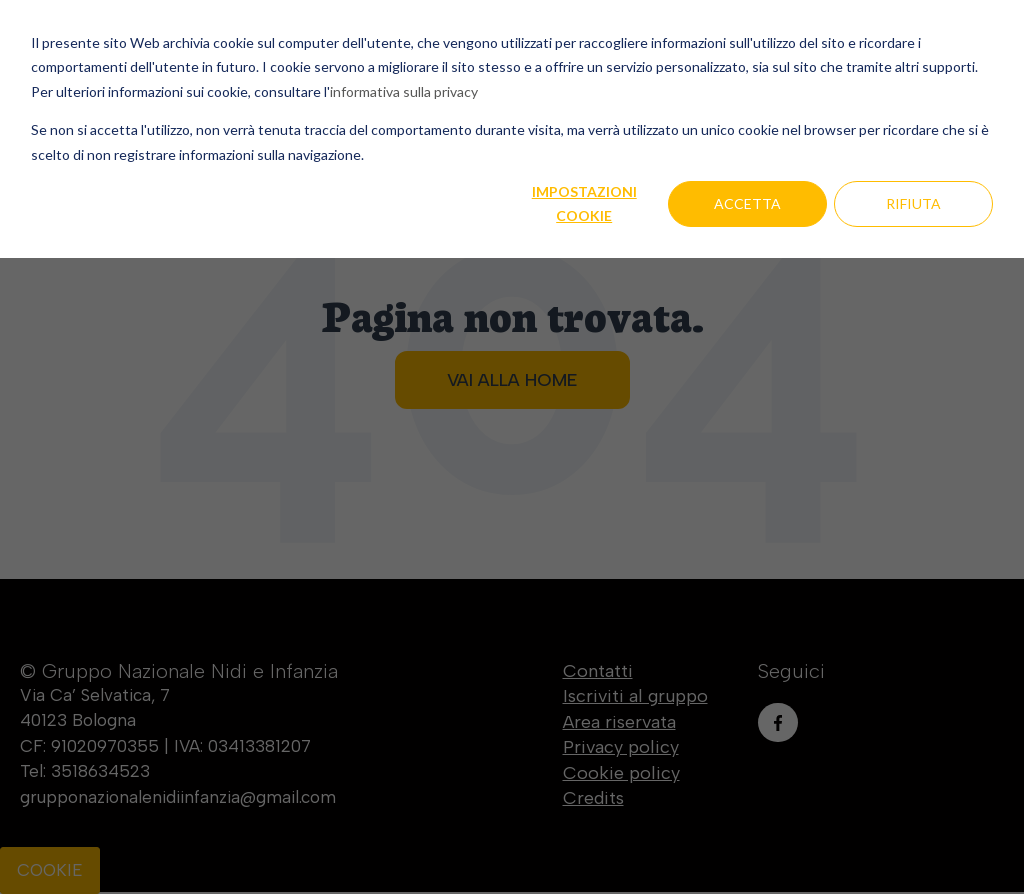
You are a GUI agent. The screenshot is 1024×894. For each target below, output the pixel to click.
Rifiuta (913, 203)
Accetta (747, 203)
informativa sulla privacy (404, 91)
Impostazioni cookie (584, 204)
